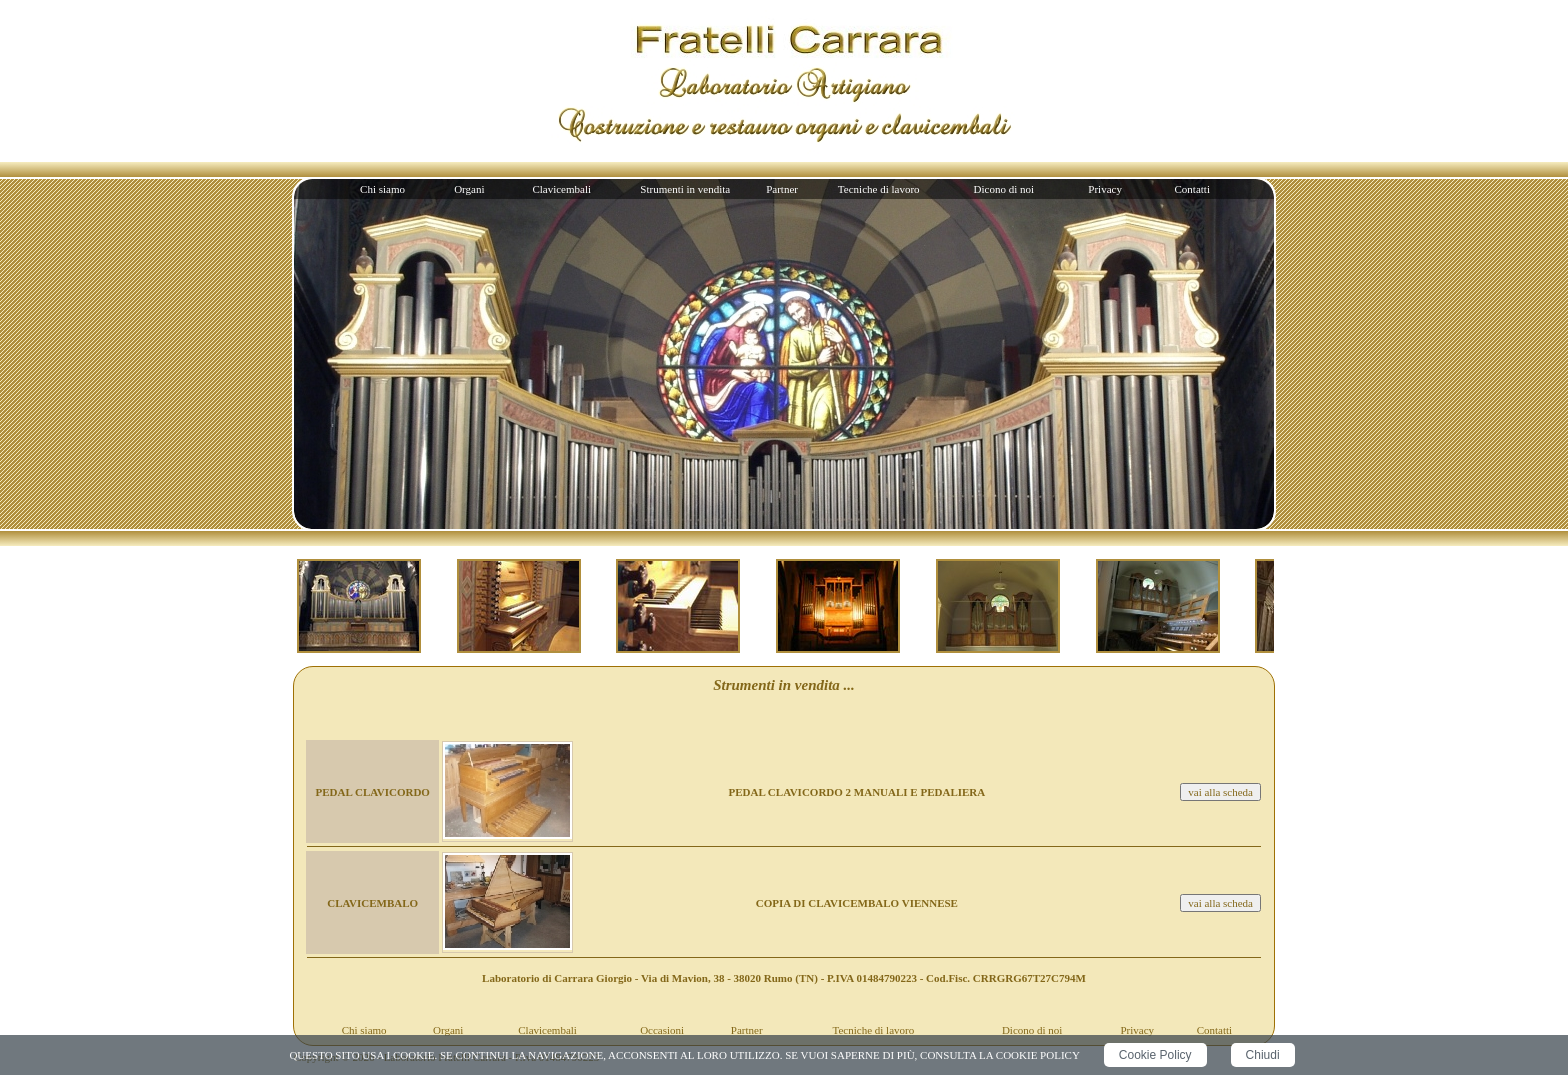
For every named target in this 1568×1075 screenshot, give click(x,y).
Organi (469, 189)
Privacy (1105, 189)
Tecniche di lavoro (879, 189)
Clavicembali (561, 189)
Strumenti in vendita (685, 189)
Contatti (1192, 189)
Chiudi (1263, 1055)
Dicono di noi (1004, 189)
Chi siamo (382, 189)
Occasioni (662, 1030)
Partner (782, 189)
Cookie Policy (1155, 1055)
